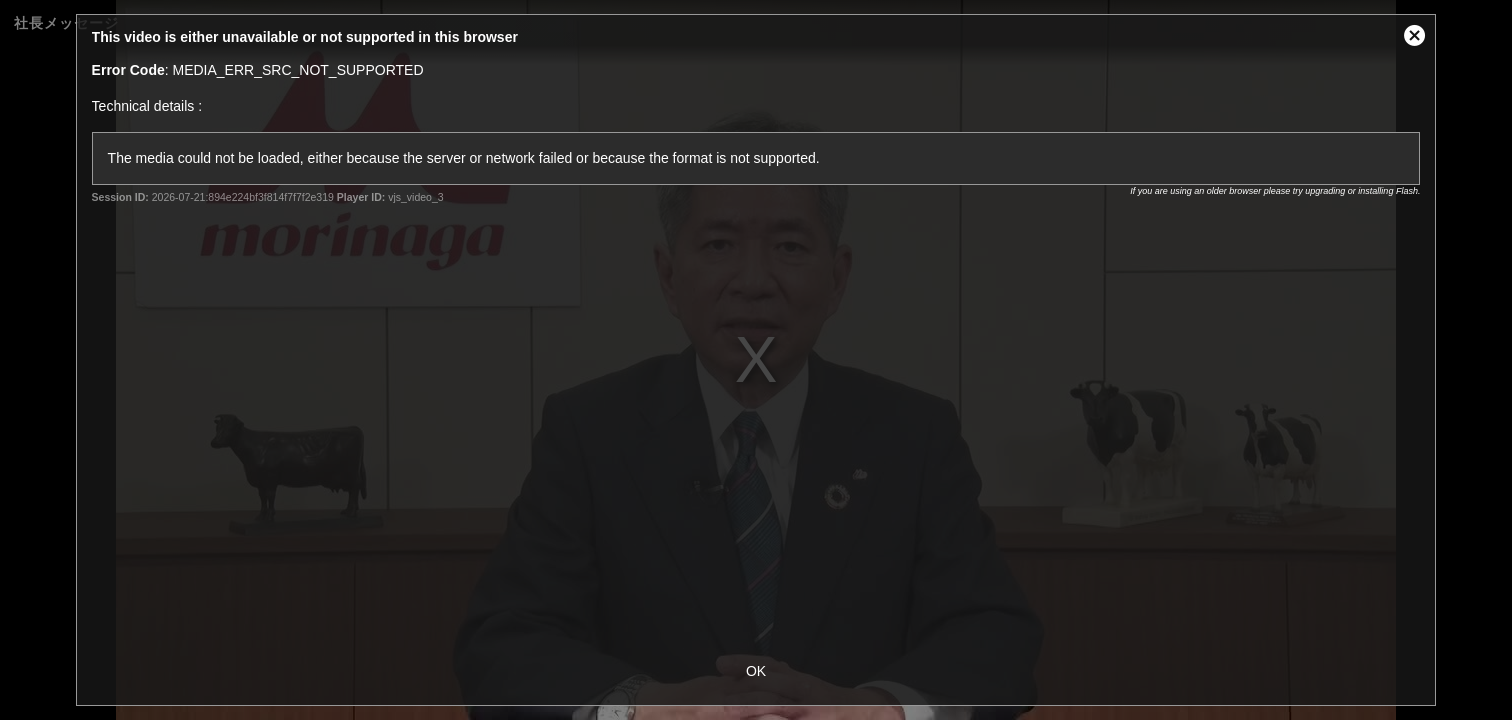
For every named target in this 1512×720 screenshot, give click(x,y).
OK (756, 671)
